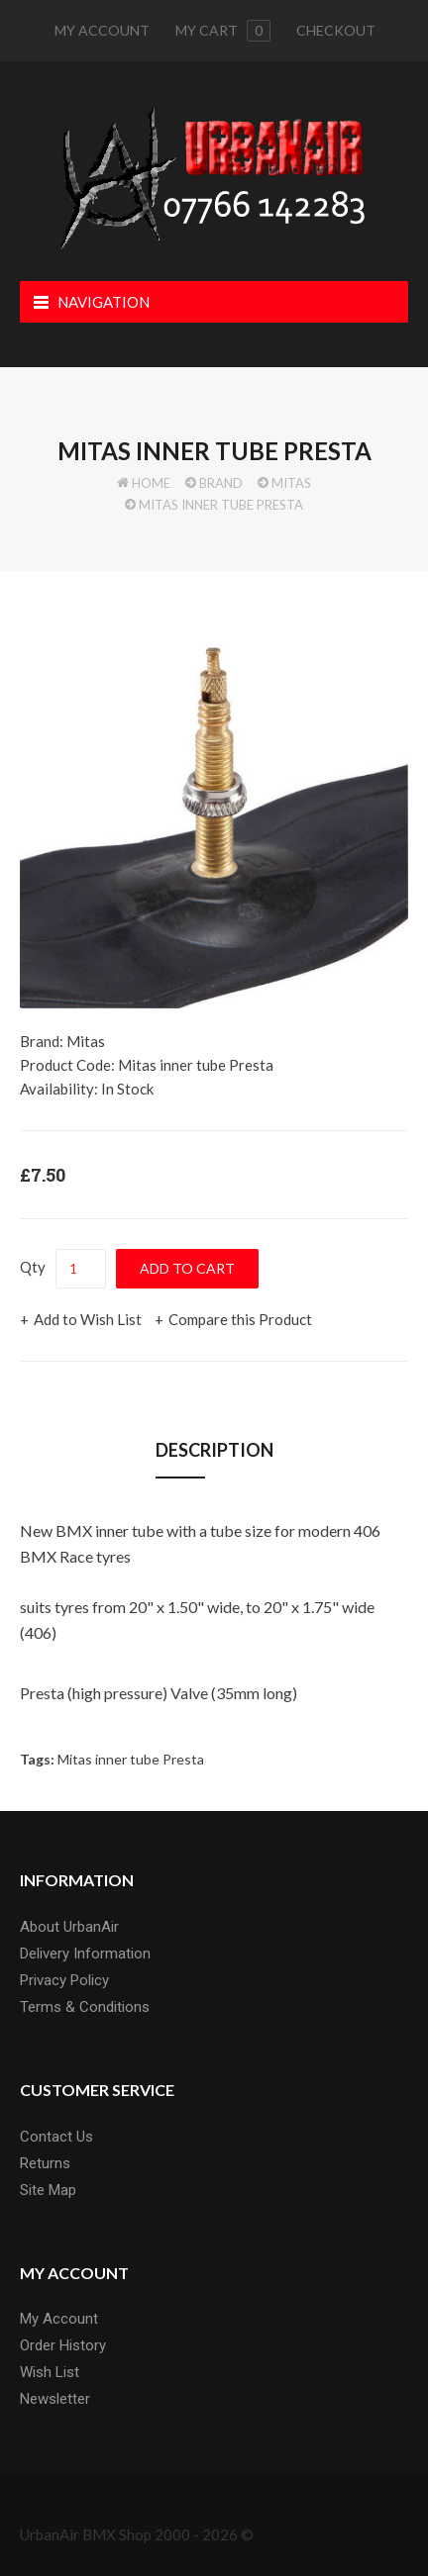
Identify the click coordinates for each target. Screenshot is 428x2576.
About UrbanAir (69, 1927)
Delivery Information (85, 1953)
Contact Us (56, 2137)
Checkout (335, 30)
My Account (102, 30)
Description (214, 1450)
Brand (221, 483)
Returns (45, 2163)
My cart (222, 31)
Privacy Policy (64, 1980)
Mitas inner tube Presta (221, 505)
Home (151, 483)
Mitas (291, 483)
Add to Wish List (88, 1319)
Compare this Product (240, 1319)
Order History (63, 2345)
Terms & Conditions (85, 2007)
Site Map (48, 2190)
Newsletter (55, 2399)
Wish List (49, 2372)
